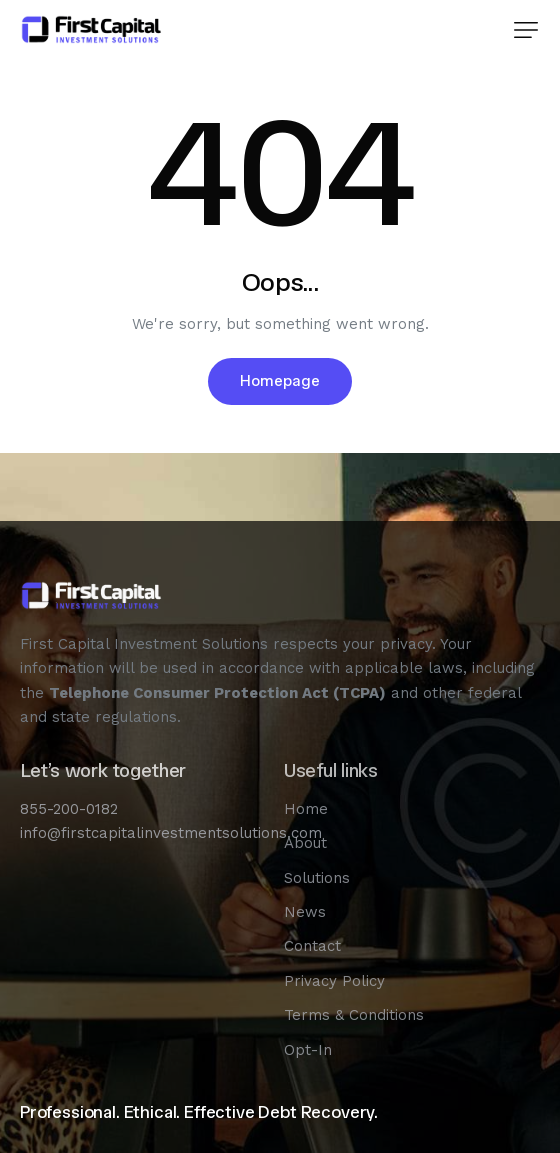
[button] (526, 30)
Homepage (280, 381)
